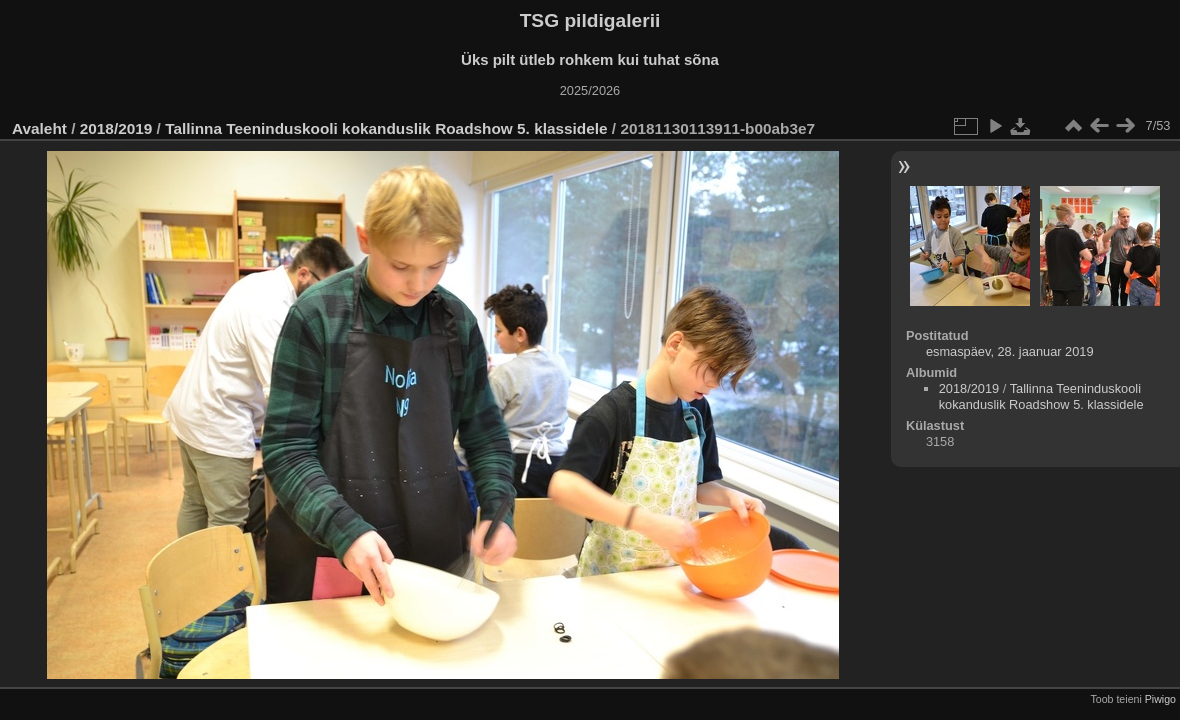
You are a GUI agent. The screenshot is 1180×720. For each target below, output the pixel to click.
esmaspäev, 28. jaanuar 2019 (1010, 351)
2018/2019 (116, 128)
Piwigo (1160, 699)
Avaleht (39, 128)
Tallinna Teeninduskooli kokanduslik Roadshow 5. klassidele (386, 128)
